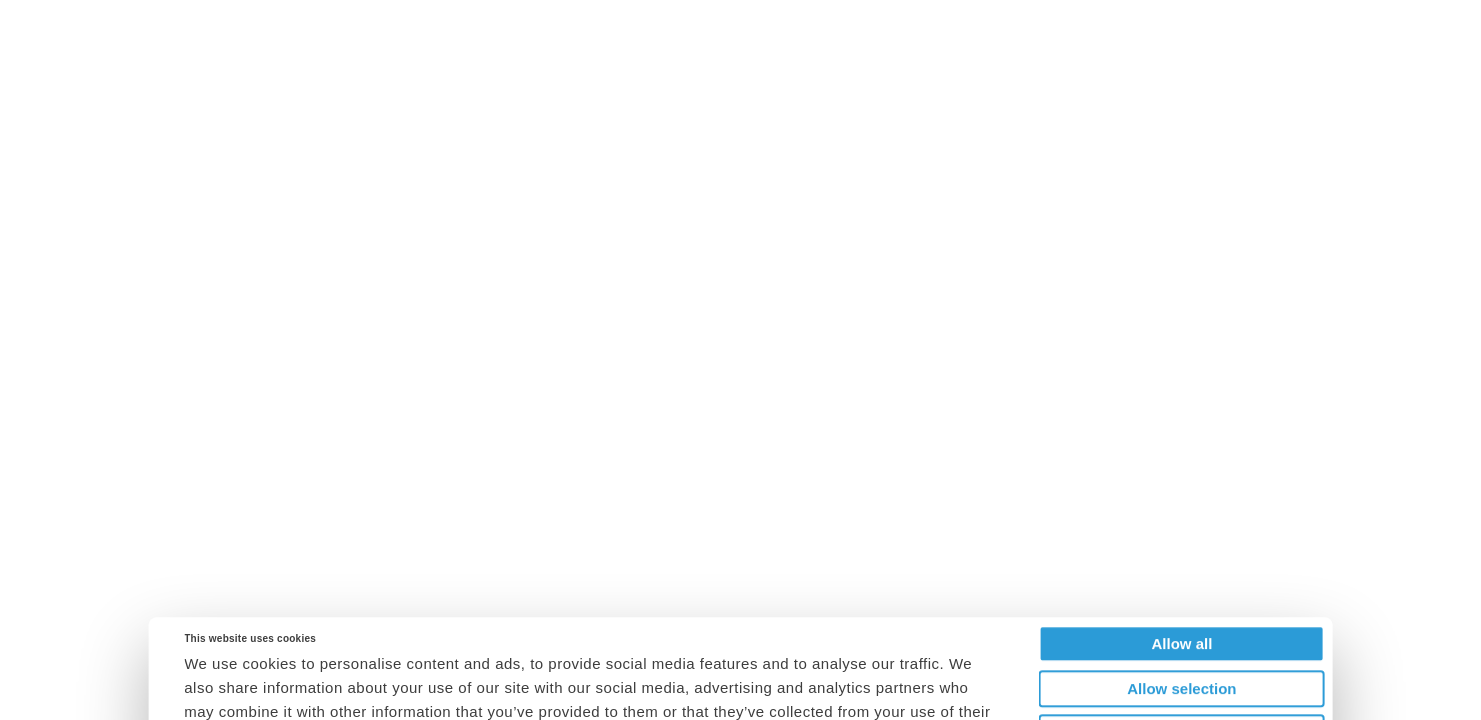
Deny (1182, 633)
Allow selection (1181, 589)
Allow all (1181, 544)
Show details (971, 696)
